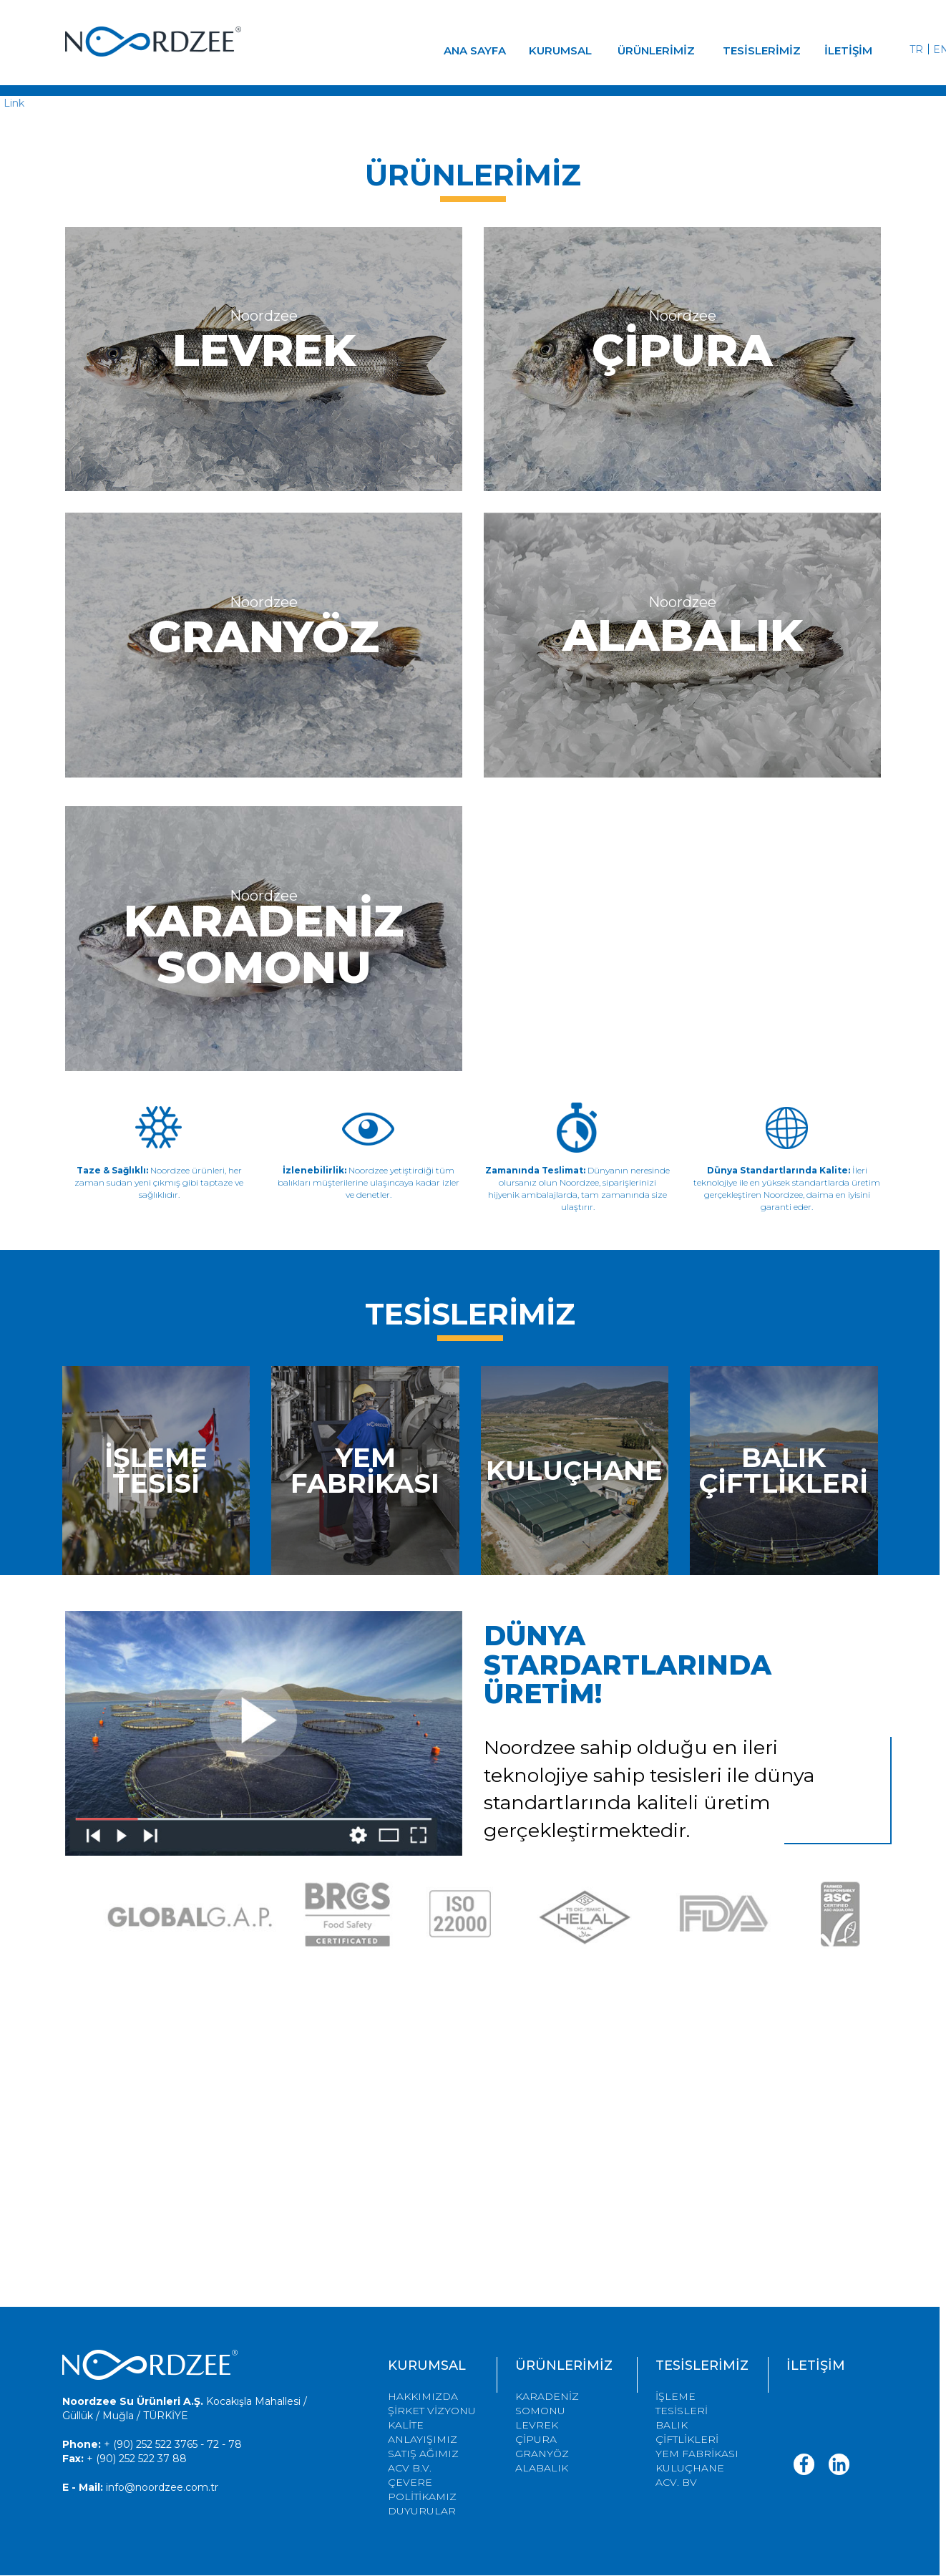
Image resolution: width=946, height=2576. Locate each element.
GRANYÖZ (542, 2453)
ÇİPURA (536, 2439)
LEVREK (536, 2424)
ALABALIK (541, 2467)
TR (916, 49)
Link (14, 103)
